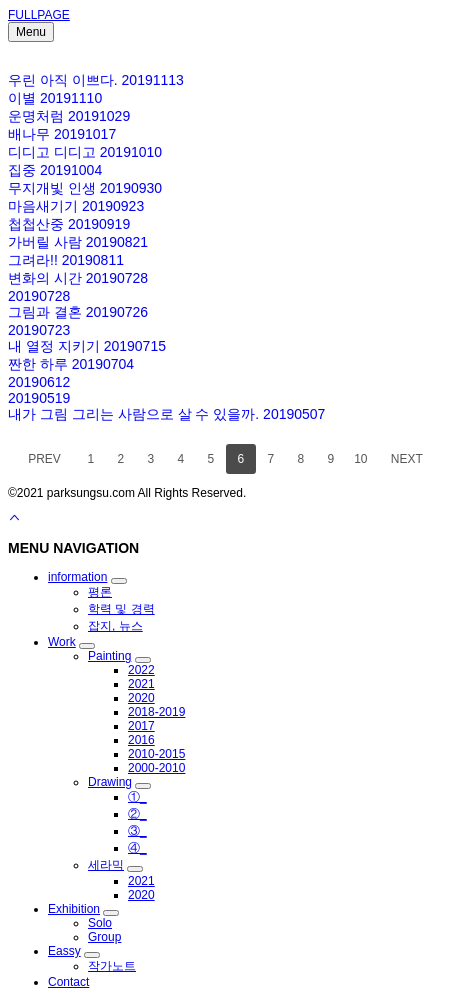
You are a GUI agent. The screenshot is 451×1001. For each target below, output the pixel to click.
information (77, 577)
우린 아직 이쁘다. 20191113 (96, 80)
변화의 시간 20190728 (78, 278)
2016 (141, 740)
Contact (68, 982)
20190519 (39, 398)
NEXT (407, 459)
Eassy (64, 951)
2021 (141, 684)
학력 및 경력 (121, 609)
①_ (137, 797)
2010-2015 (156, 754)
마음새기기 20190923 (76, 206)
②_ (137, 814)
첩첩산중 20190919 (69, 224)
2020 (141, 698)
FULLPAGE (39, 15)
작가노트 (112, 966)
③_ (137, 831)
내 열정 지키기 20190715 (87, 346)
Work (62, 642)
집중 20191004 (55, 170)
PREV (44, 459)
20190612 (39, 382)
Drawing (110, 782)
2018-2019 (156, 712)
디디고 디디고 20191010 (85, 152)
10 (360, 459)
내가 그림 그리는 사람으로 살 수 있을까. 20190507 (166, 414)
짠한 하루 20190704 (71, 364)
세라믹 (106, 865)
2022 (141, 670)
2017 (141, 726)
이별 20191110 (55, 98)
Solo (100, 923)
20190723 (39, 330)
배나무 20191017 (62, 134)
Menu (31, 32)
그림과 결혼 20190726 (78, 312)
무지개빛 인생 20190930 (85, 188)
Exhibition (74, 909)
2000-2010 (156, 768)
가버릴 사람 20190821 (78, 242)
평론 (100, 592)
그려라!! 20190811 (66, 260)
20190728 (39, 296)
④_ (137, 848)
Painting (109, 656)
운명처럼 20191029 (69, 116)
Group (104, 937)
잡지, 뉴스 (115, 626)
